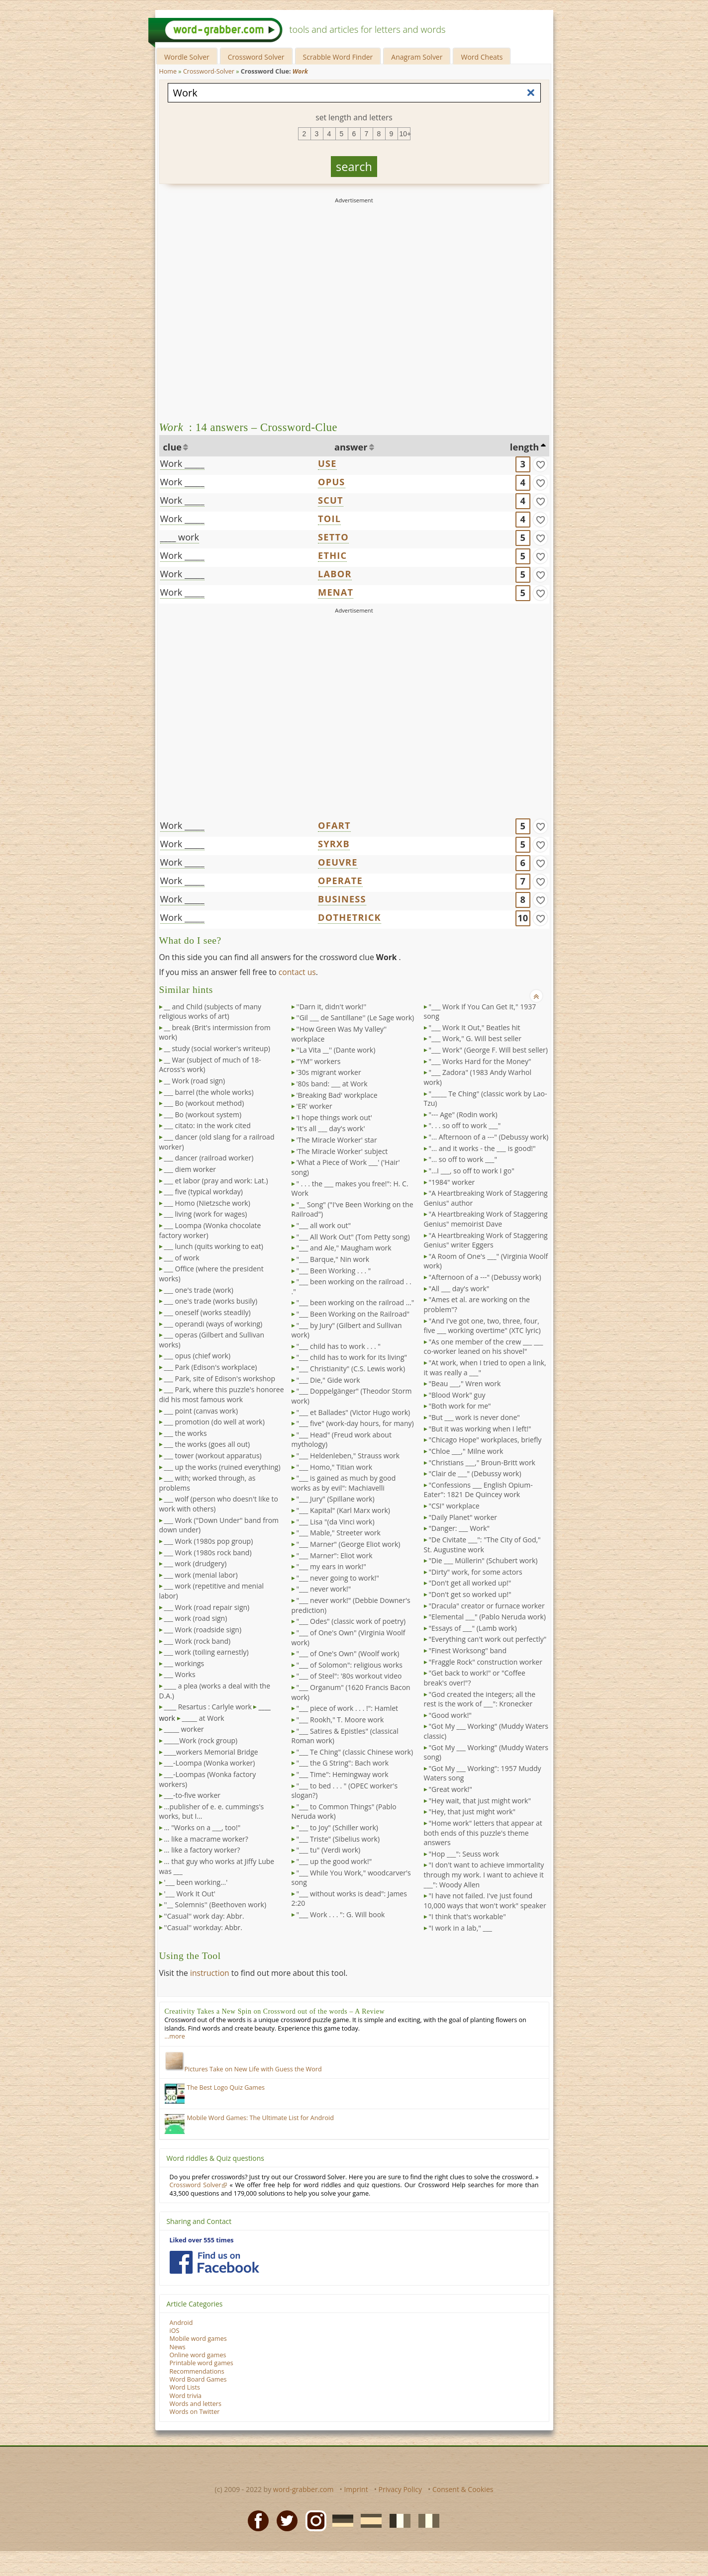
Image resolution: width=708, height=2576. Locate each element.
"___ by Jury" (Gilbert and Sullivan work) (347, 1330)
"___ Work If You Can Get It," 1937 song (480, 1011)
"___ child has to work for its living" (352, 1357)
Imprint (356, 2489)
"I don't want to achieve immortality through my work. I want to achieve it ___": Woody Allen (484, 1874)
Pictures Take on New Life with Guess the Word (243, 2069)
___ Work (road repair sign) (207, 1607)
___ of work (182, 1257)
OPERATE (340, 881)
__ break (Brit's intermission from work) (215, 1032)
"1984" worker (452, 1182)
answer (351, 447)
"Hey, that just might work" (472, 1811)
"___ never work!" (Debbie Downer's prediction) (351, 1605)
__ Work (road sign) (194, 1080)
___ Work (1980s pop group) (208, 1541)
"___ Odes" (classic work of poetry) (351, 1621)
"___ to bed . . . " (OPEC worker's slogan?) (345, 1790)
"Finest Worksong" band (468, 1650)
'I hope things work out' (334, 1117)
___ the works (185, 1433)
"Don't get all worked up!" (470, 1583)
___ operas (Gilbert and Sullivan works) (212, 1339)
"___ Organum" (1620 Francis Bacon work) (351, 1692)
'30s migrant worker (329, 1072)
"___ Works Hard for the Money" (480, 1061)
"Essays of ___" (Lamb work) (473, 1628)
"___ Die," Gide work (328, 1380)
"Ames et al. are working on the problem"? (477, 1304)
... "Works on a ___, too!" (202, 1827)
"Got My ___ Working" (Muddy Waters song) (486, 1752)
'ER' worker (314, 1106)
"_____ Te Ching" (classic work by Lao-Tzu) (485, 1098)
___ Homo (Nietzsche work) (207, 1203)
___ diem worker (190, 1169)
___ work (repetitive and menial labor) (211, 1590)
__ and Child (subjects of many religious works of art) (210, 1011)
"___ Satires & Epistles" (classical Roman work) (345, 1736)
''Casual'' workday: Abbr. (203, 1927)
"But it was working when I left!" (480, 1428)
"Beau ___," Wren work (465, 1383)
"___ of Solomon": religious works (350, 1665)
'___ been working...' (196, 1882)
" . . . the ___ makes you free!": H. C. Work (350, 1188)
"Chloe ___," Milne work (466, 1451)
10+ (405, 134)
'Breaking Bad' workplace (337, 1095)
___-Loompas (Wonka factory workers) (207, 1779)
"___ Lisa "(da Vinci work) (336, 1521)
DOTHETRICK (349, 917)
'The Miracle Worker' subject (342, 1151)
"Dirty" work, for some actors (475, 1572)
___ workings (184, 1663)
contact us (297, 972)
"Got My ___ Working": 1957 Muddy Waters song (482, 1773)
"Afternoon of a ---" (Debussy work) (485, 1277)
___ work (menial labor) (201, 1575)
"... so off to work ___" (463, 1159)
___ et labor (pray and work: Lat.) (216, 1180)
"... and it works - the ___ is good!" (482, 1148)
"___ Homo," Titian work (335, 1467)
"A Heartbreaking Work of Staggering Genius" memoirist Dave (486, 1219)
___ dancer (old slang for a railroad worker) (217, 1142)
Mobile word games (198, 2338)
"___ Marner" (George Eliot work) (349, 1544)
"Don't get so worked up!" (470, 1594)
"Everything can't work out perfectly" (488, 1639)
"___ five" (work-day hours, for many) (355, 1423)
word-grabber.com (303, 2489)
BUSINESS (342, 899)
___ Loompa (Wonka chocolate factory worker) (210, 1230)
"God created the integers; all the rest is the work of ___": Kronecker (480, 1699)
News (178, 2347)
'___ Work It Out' (189, 1893)
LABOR (335, 574)
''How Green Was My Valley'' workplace (339, 1034)
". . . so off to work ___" (465, 1125)
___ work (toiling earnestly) (206, 1652)
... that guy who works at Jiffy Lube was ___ (217, 1866)
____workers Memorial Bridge (211, 1752)
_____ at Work (203, 1718)
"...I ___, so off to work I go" (471, 1170)
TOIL (329, 519)
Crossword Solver (256, 57)
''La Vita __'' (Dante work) (336, 1050)
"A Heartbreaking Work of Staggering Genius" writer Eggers (486, 1240)
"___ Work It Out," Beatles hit (474, 1027)
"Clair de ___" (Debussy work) (475, 1473)
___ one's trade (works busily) (211, 1301)
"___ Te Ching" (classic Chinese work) (355, 1752)
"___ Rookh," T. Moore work (340, 1719)
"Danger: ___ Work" (459, 1528)
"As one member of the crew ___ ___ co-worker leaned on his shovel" (483, 1346)
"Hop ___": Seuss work (464, 1854)
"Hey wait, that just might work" (480, 1800)
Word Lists (185, 2387)
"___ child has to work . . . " (339, 1346)
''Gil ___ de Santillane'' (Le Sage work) (355, 1017)
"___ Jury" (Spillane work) (336, 1499)
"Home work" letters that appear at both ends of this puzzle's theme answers (483, 1832)
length (524, 447)
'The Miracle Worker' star (337, 1140)
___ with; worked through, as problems (207, 1483)
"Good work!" (450, 1715)
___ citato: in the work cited (207, 1125)
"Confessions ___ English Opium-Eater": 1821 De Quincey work (478, 1490)
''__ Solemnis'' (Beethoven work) (215, 1904)
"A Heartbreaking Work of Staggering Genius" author (486, 1198)
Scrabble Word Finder (338, 57)
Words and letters (195, 2403)
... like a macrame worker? (206, 1839)
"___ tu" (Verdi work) (329, 1850)
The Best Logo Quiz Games (226, 2087)
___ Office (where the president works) (211, 1273)
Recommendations (197, 2371)
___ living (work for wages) (205, 1214)
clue (172, 447)
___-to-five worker (192, 1795)
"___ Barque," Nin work (333, 1259)
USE (327, 463)
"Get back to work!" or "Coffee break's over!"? (474, 1678)
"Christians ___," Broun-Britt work (482, 1462)
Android (181, 2322)
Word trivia (186, 2396)
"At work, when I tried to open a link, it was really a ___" (485, 1367)
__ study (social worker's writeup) (217, 1048)
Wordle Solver (186, 57)
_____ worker (184, 1729)
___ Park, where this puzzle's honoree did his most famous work (221, 1394)
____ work (180, 537)
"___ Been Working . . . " (334, 1270)
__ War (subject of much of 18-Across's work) (210, 1064)
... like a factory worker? (202, 1850)
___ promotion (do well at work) (214, 1421)
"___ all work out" (324, 1225)
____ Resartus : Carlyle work (208, 1706)
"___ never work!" (324, 1589)
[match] (540, 464)
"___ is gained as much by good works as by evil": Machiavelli (344, 1483)
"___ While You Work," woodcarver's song (351, 1877)
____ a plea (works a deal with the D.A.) (215, 1690)
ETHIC (332, 555)
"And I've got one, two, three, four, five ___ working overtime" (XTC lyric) (482, 1325)
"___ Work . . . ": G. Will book (341, 1914)
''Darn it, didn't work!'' (332, 1006)
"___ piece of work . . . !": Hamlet (348, 1708)
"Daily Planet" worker (463, 1517)
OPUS (331, 482)
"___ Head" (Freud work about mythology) (342, 1439)
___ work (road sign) (195, 1618)
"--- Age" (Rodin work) (463, 1114)
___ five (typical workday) (203, 1191)
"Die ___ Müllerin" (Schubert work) (483, 1560)
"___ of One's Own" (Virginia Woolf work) (348, 1637)
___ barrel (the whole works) (209, 1092)
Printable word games (201, 2363)
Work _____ (182, 463)
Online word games (198, 2355)
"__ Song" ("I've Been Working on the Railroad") (352, 1209)
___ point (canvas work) (201, 1411)
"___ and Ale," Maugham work (344, 1247)
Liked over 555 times (202, 2240)
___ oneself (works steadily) (207, 1312)
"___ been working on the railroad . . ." (351, 1286)
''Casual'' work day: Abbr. (204, 1916)
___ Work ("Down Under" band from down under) (219, 1525)
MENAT (335, 592)
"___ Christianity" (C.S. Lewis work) (351, 1368)
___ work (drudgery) (195, 1563)
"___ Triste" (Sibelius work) (338, 1839)
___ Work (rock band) (197, 1641)
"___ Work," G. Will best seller (475, 1038)
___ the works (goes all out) (207, 1444)
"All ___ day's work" (459, 1288)
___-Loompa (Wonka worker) (209, 1763)
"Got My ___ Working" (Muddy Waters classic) (486, 1731)
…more (175, 2036)
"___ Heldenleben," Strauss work (348, 1455)
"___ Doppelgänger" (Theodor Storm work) (352, 1396)
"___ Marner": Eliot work (335, 1555)
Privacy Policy (400, 2489)
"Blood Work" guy (457, 1395)
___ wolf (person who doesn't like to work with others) (218, 1503)
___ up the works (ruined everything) (222, 1467)
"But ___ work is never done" (474, 1417)
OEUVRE (338, 862)
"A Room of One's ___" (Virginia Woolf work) (486, 1261)
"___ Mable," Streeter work (339, 1532)
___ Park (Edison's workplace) (210, 1367)
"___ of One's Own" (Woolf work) (348, 1653)
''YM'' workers (319, 1061)
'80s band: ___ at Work (332, 1083)
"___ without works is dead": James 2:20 (349, 1898)
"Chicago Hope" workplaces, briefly (485, 1439)
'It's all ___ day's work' (331, 1128)
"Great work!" (450, 1789)
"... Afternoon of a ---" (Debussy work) (489, 1137)
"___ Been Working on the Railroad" (353, 1314)
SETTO (333, 537)
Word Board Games (198, 2379)
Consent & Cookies (463, 2489)
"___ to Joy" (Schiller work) (337, 1827)
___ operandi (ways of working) (213, 1324)
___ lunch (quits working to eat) (213, 1246)
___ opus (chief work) (197, 1355)
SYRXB (334, 844)
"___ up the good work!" (334, 1861)
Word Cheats (482, 57)
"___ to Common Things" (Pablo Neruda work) (344, 1811)
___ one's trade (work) (198, 1290)
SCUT (330, 500)
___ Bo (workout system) (203, 1114)
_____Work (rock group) (201, 1740)
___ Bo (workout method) (204, 1103)
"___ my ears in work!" (331, 1566)
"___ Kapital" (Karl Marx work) (344, 1510)
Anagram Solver (416, 57)
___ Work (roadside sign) (203, 1629)
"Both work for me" (460, 1406)
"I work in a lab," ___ (460, 1928)
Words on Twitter (195, 2411)
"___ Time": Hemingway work (343, 1774)
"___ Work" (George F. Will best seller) (488, 1050)
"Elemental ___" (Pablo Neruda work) (487, 1616)
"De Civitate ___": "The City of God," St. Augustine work (482, 1544)
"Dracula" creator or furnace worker (487, 1605)
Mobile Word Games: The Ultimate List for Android (260, 2118)
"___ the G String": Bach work (343, 1763)
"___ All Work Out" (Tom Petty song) (353, 1237)
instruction (209, 1972)
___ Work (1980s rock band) (208, 1552)
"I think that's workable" (467, 1916)
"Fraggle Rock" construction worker (485, 1662)
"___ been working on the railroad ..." (355, 1302)
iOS (175, 2330)
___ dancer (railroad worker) (209, 1157)
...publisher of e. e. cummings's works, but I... (211, 1811)
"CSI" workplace (454, 1505)
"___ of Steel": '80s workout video (349, 1676)
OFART (334, 825)
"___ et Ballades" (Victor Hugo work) (353, 1412)
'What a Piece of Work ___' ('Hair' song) (346, 1167)
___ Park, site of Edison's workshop (220, 1378)
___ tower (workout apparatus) (213, 1455)
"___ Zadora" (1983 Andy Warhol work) (478, 1077)
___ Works (180, 1674)
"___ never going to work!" (338, 1578)
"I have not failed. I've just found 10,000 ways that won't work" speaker (485, 1900)
